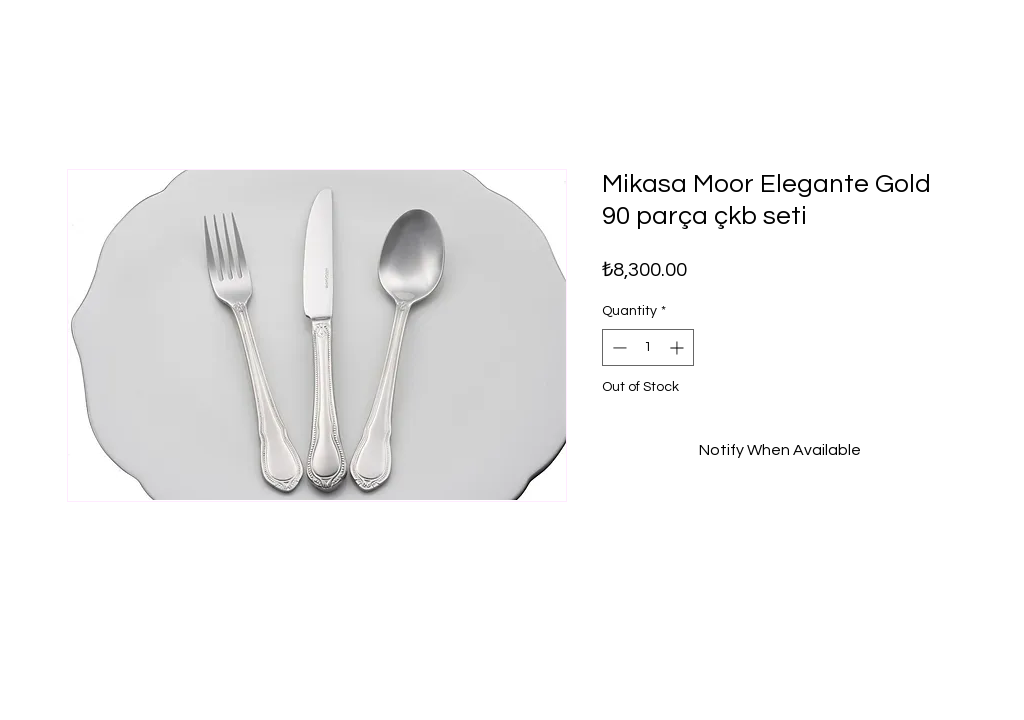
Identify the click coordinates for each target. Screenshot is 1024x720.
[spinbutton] (648, 347)
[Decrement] (617, 347)
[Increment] (678, 347)
